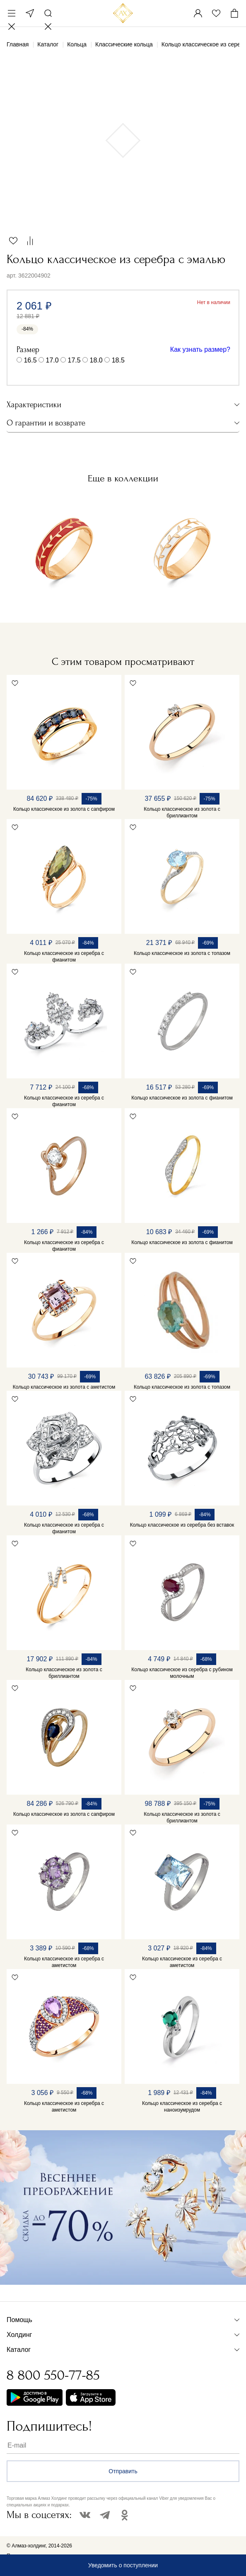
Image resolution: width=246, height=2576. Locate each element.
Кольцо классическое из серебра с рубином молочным (181, 1673)
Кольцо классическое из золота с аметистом (64, 1387)
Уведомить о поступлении (123, 2565)
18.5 (118, 360)
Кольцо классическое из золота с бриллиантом (182, 812)
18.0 (96, 360)
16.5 (30, 360)
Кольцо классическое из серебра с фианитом (64, 956)
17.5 (74, 360)
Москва (29, 13)
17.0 (52, 360)
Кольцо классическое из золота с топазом (182, 953)
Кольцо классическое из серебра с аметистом (64, 1962)
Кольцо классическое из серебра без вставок (182, 1525)
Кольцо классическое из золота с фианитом (182, 1098)
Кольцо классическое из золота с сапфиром (64, 809)
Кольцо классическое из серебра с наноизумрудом (182, 2106)
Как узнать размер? (200, 349)
